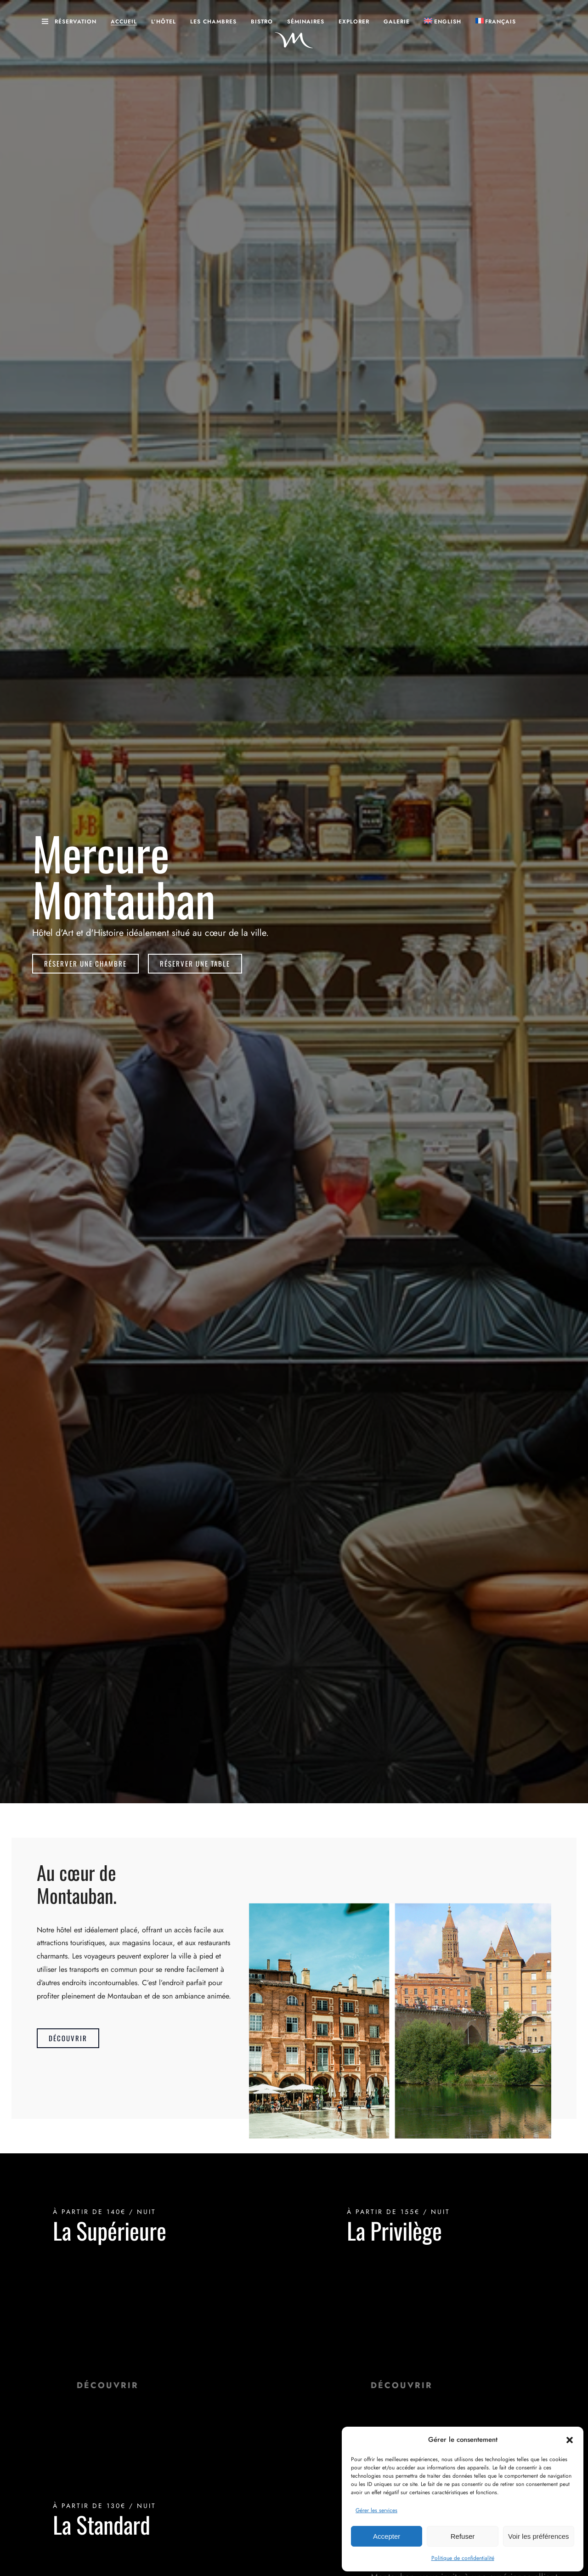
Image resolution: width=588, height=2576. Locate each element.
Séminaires (305, 21)
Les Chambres (213, 21)
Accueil (124, 21)
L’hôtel (163, 21)
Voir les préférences (538, 2536)
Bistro (262, 21)
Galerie (397, 21)
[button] (569, 2440)
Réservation (75, 21)
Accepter (386, 2536)
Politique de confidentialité (462, 2558)
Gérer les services (376, 2510)
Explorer (354, 21)
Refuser (463, 2536)
